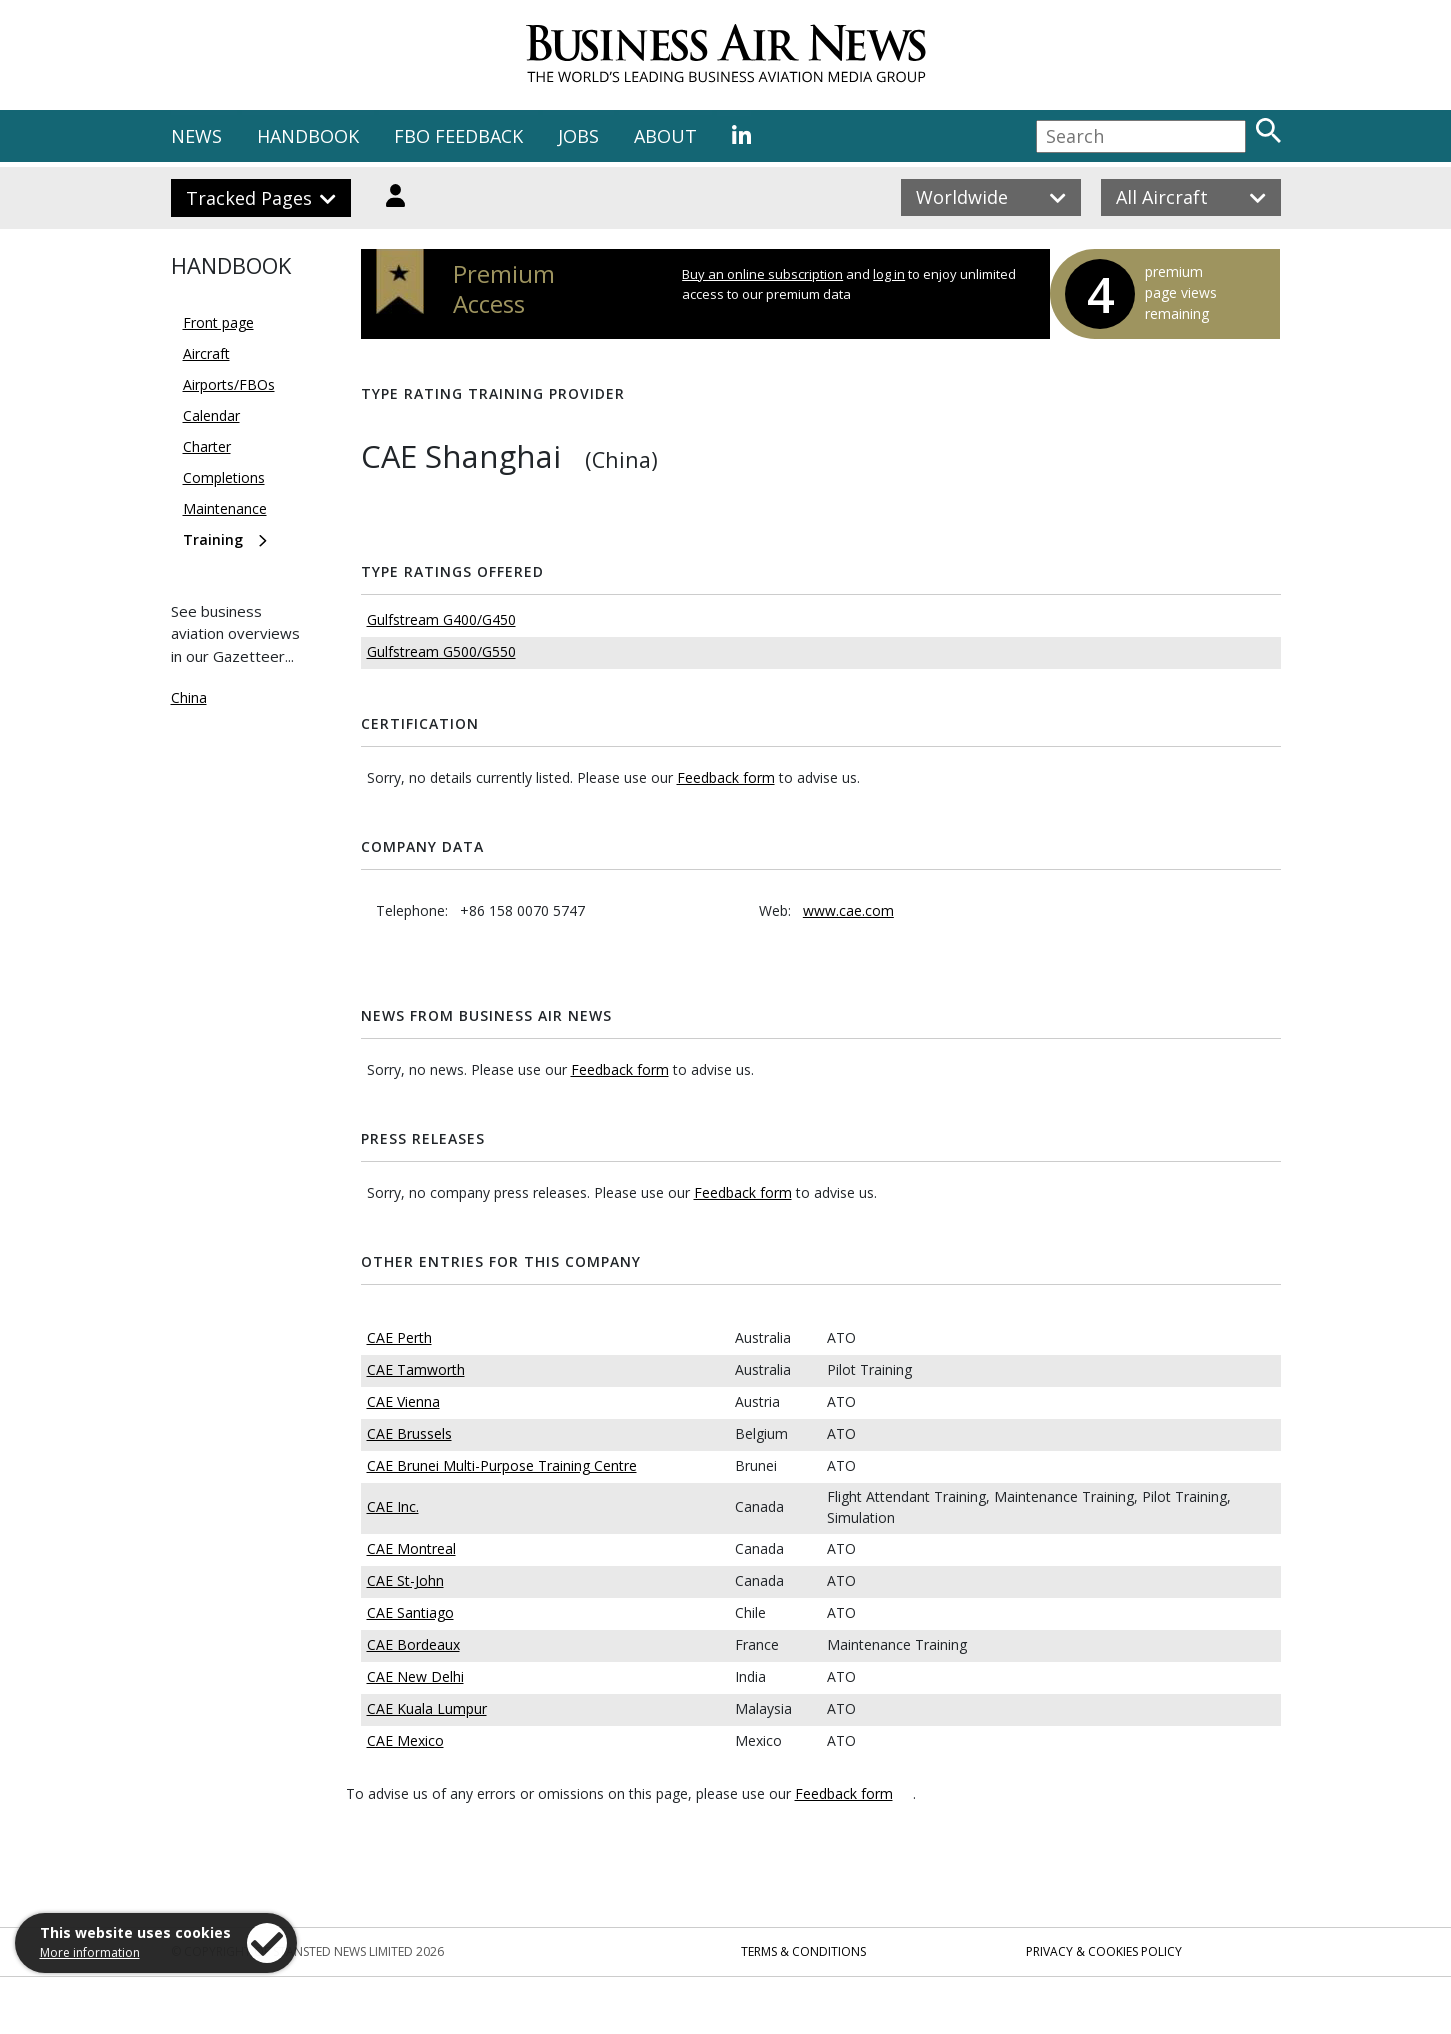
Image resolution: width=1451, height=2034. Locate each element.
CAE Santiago (410, 1612)
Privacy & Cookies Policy (1104, 1951)
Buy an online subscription (762, 274)
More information (90, 1952)
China (189, 697)
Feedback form (726, 777)
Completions (224, 477)
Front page (218, 322)
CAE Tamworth (416, 1369)
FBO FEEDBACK (458, 136)
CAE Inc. (393, 1506)
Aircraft (206, 353)
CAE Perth (399, 1337)
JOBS (578, 136)
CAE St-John (405, 1580)
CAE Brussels (409, 1433)
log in (889, 274)
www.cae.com (848, 910)
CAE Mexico (405, 1740)
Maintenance (225, 508)
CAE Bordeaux (413, 1644)
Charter (207, 446)
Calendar (211, 415)
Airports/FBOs (229, 384)
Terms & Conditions (803, 1951)
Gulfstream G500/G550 (441, 651)
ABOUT (665, 136)
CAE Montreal (411, 1548)
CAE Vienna (403, 1401)
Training (213, 539)
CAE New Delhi (415, 1676)
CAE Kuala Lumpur (427, 1708)
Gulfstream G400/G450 (441, 619)
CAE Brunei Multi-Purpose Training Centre (502, 1465)
